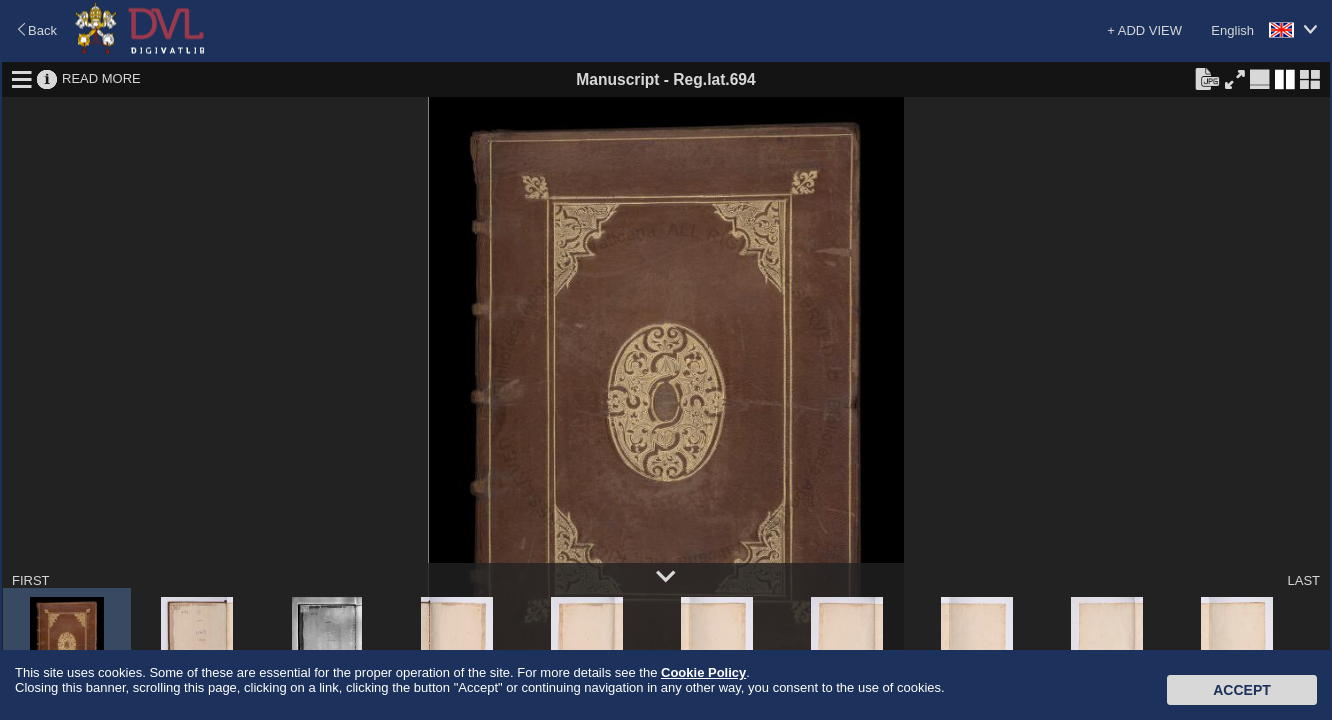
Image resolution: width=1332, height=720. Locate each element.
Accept (1242, 690)
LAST (1303, 580)
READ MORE (101, 78)
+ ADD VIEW (1144, 30)
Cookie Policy (703, 672)
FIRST (31, 580)
